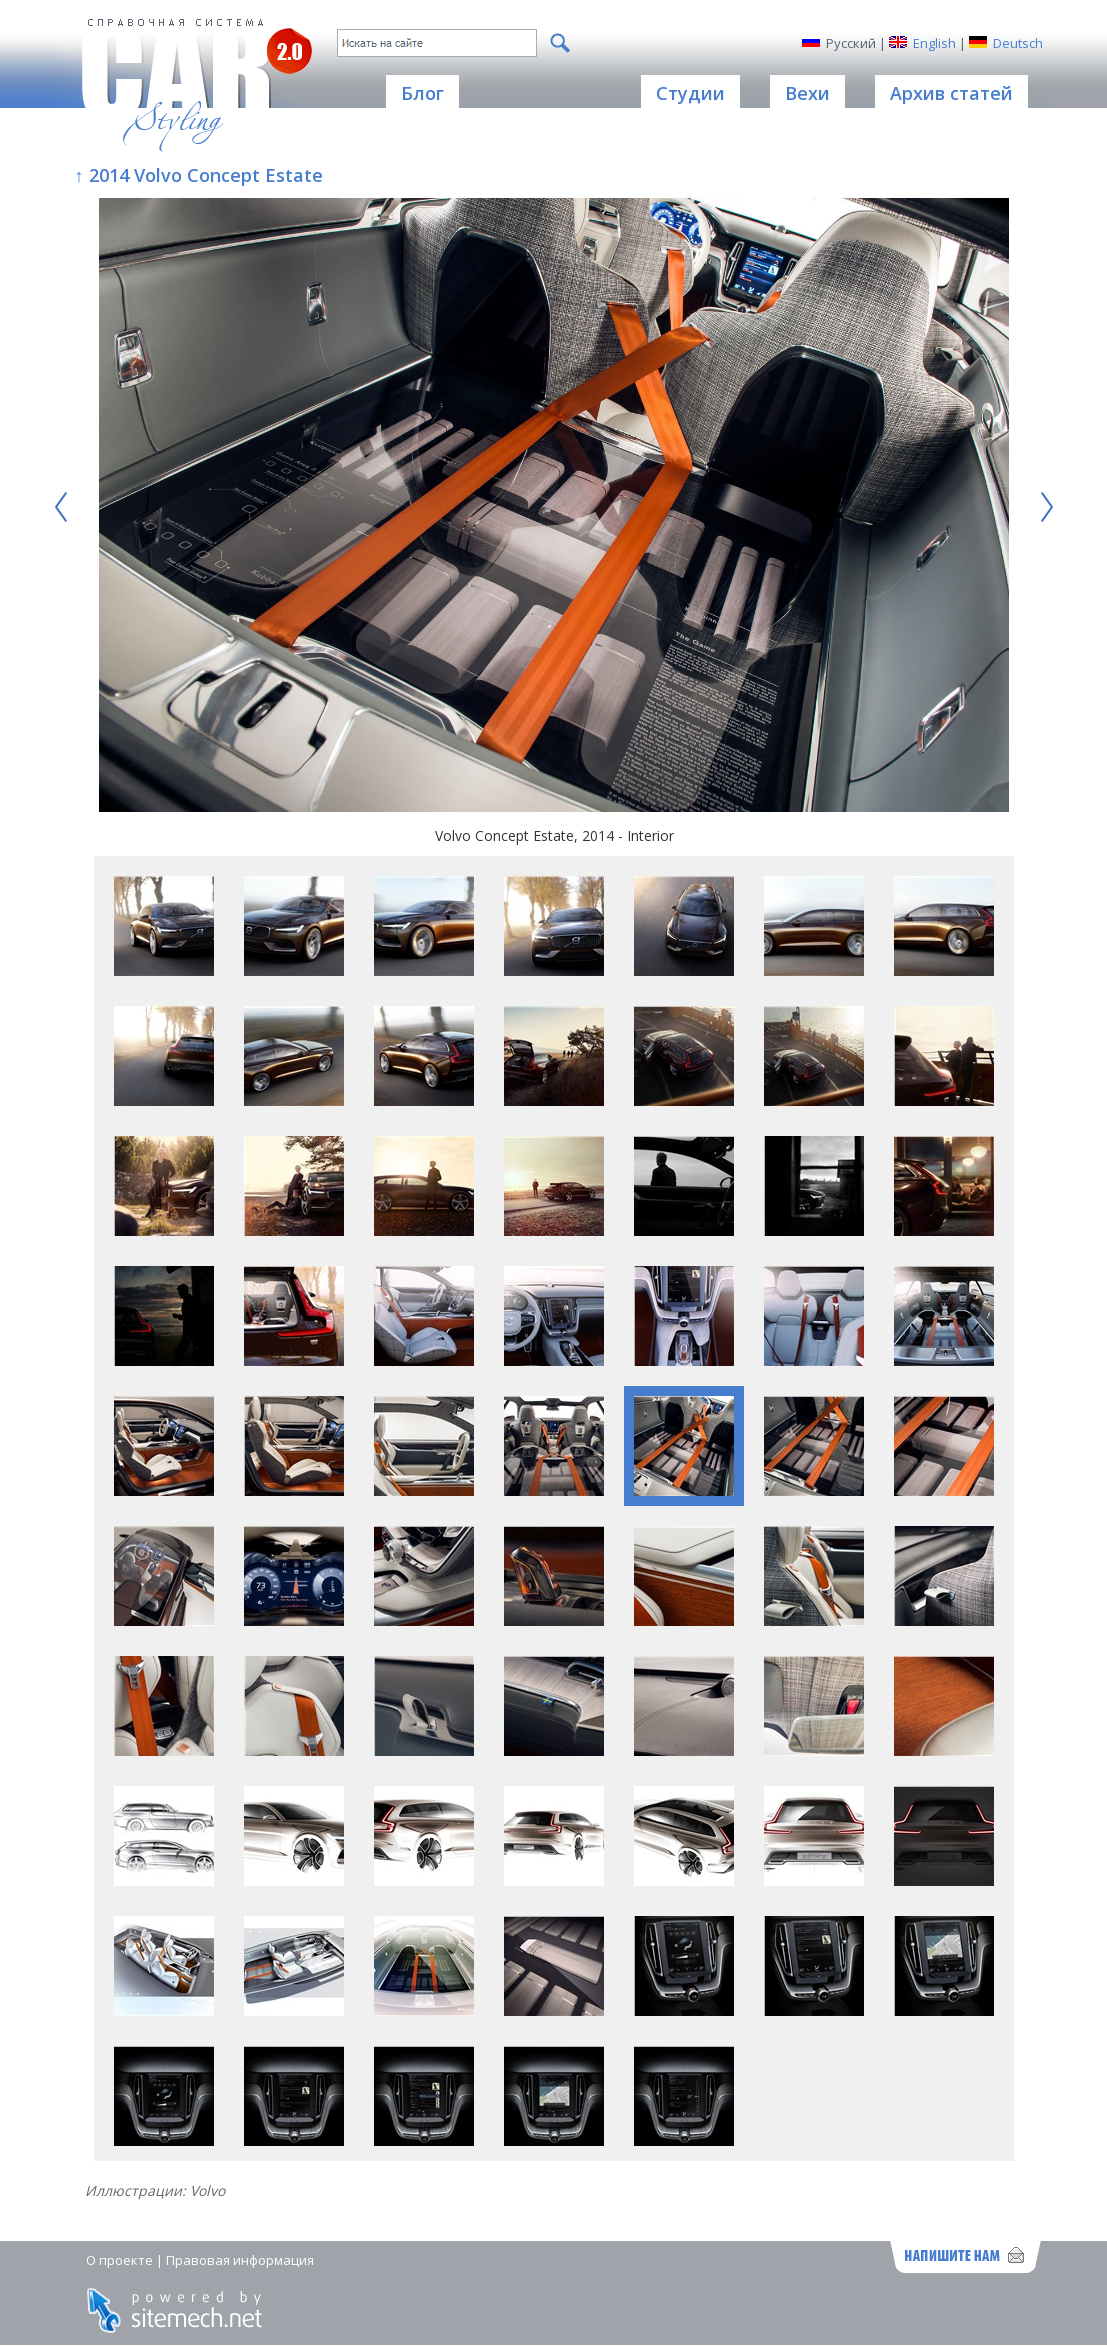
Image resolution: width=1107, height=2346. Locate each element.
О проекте (119, 2260)
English (934, 43)
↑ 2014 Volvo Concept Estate (199, 175)
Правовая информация (240, 2260)
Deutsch (1018, 43)
